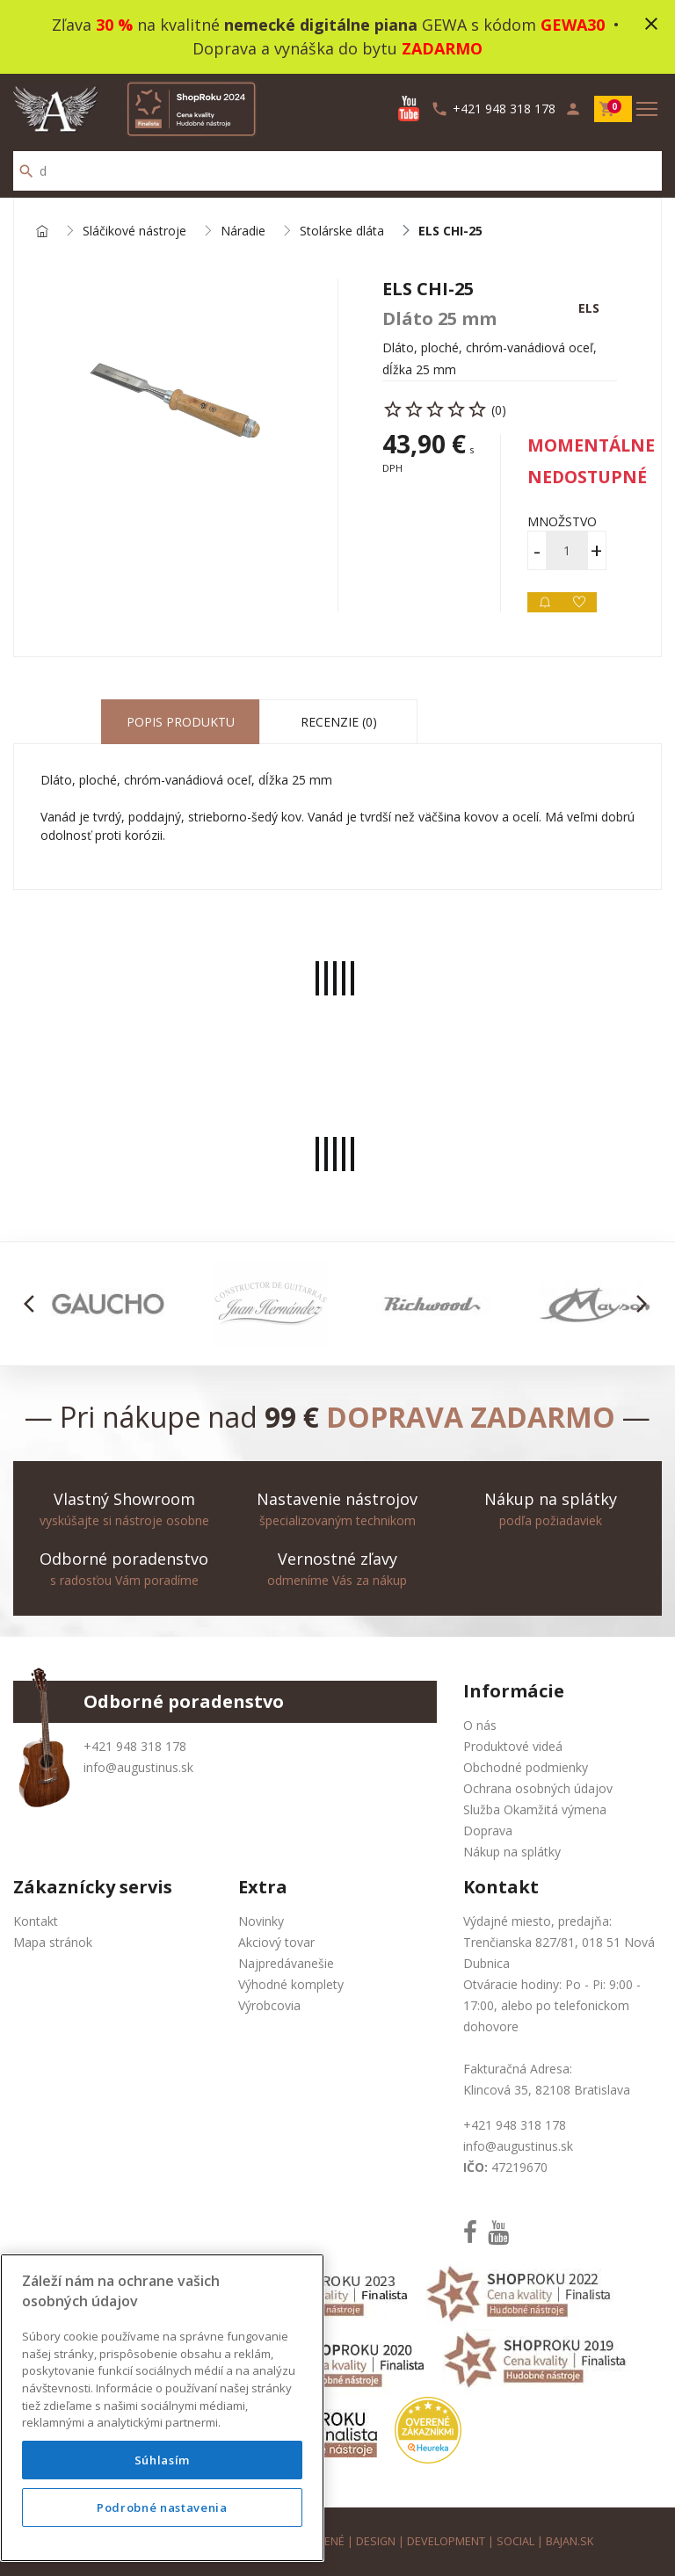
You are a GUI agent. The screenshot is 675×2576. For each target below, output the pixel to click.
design (376, 2541)
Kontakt (35, 1921)
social (515, 2541)
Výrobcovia (269, 2005)
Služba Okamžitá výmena (534, 1809)
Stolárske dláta (342, 231)
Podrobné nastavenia (162, 2507)
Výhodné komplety (291, 1984)
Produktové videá (512, 1746)
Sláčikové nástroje (134, 231)
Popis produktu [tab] (181, 721)
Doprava (487, 1830)
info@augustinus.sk (138, 1767)
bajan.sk (569, 2541)
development (446, 2541)
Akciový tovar (276, 1942)
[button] (34, 1303)
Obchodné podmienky (525, 1767)
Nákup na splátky (512, 1851)
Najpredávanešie (286, 1963)
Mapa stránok (52, 1942)
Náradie (243, 231)
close (651, 23)
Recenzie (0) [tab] (339, 721)
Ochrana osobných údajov (538, 1788)
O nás (480, 1725)
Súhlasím (162, 2460)
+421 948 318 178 (134, 1746)
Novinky (261, 1921)
